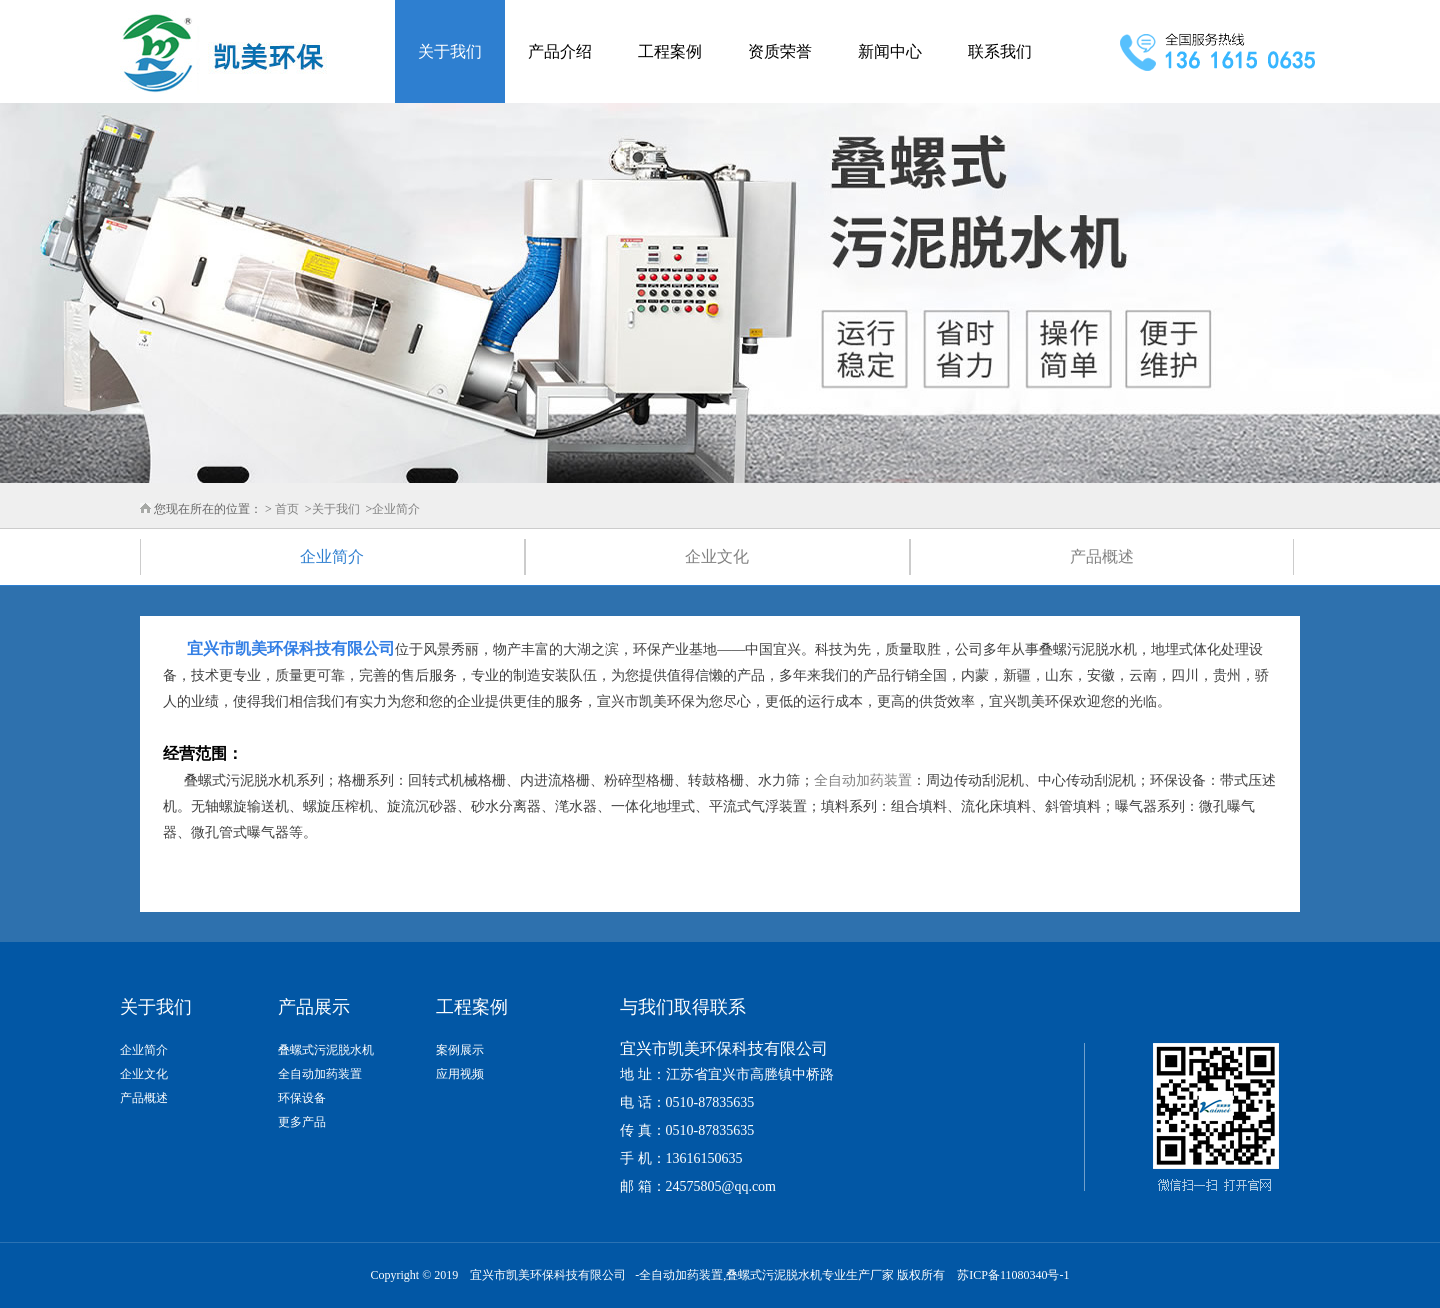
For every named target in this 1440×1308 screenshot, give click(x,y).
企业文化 (717, 556)
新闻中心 (890, 51)
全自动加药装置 (863, 780)
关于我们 (450, 51)
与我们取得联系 (683, 1007)
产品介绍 (560, 51)
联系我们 (1000, 51)
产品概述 (1102, 556)
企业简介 (396, 509)
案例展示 (460, 1050)
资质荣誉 (780, 51)
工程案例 (670, 51)
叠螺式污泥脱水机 (326, 1050)
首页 (287, 509)
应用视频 (460, 1074)
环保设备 (302, 1098)
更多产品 (302, 1122)
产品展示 (314, 1007)
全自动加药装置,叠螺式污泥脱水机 (730, 1275)
